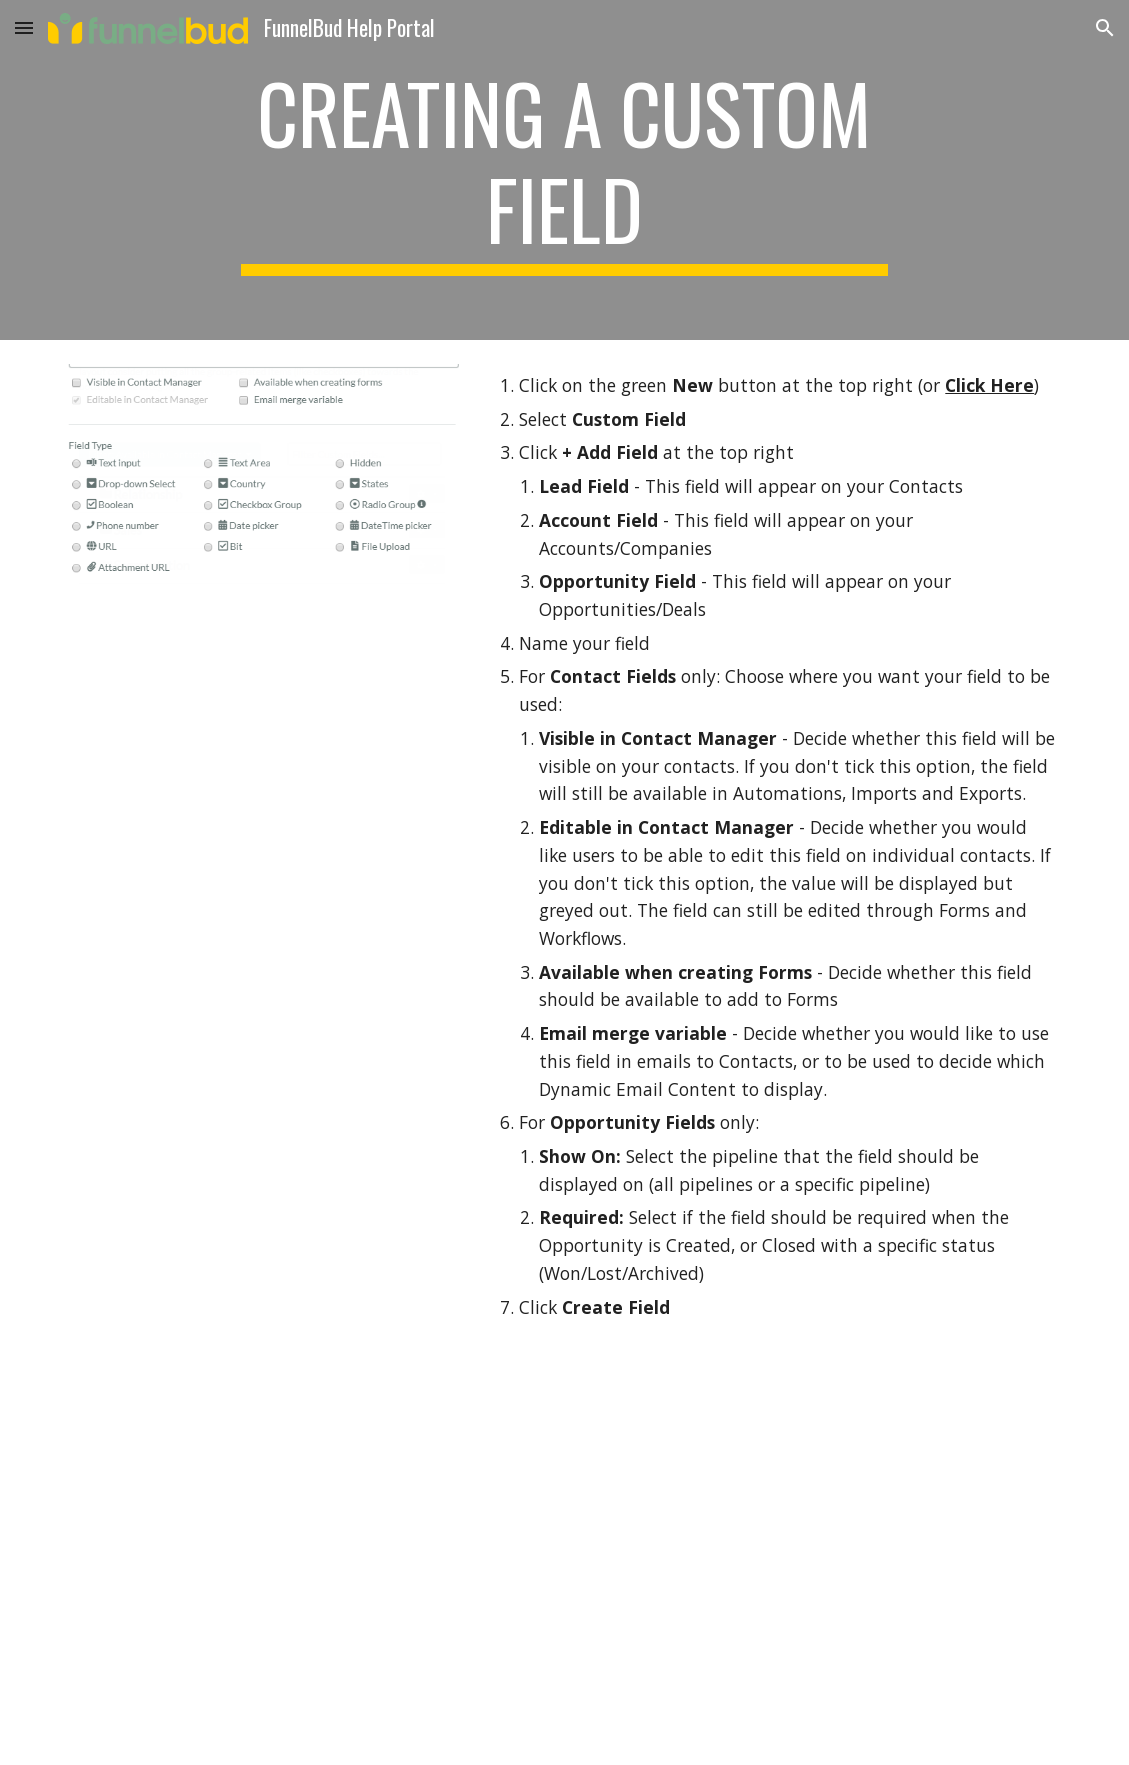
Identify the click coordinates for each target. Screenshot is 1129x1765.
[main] (564, 170)
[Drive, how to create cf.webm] (564, 1558)
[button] (24, 27)
